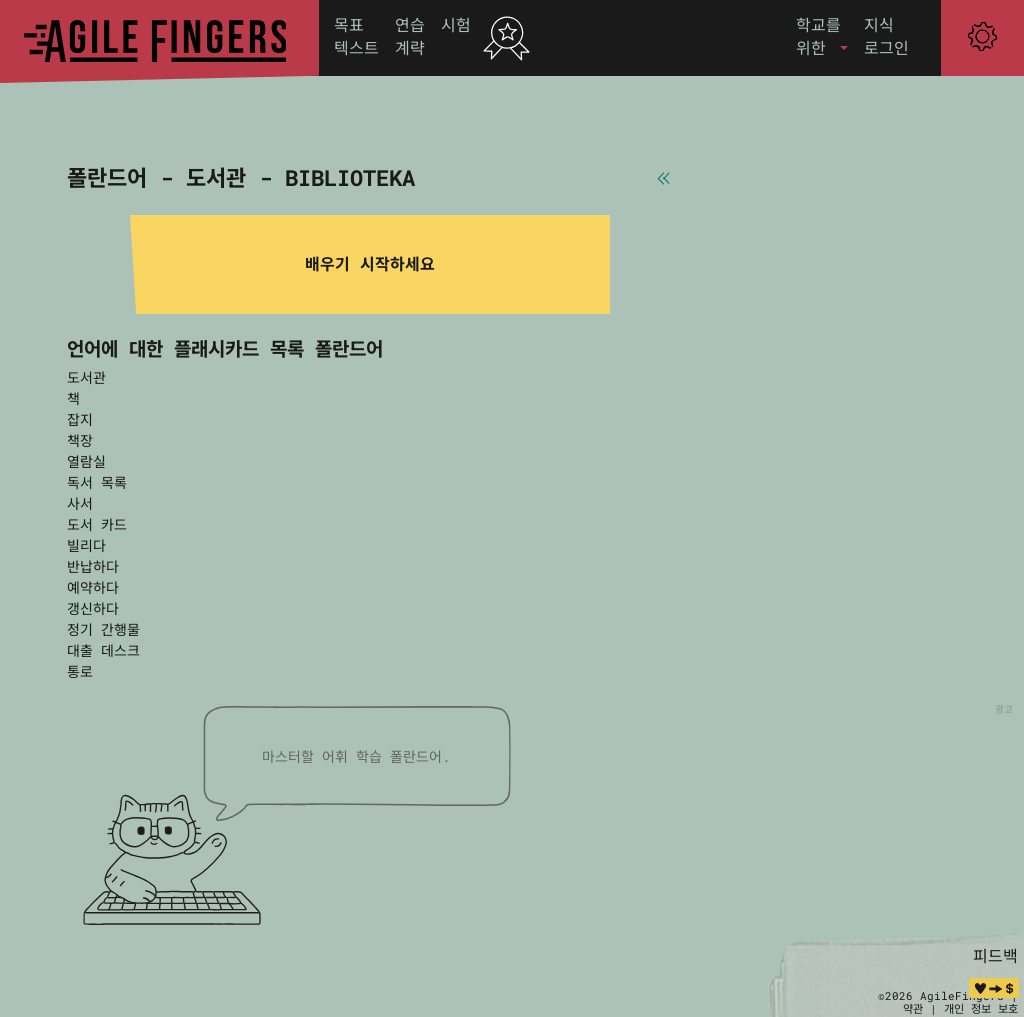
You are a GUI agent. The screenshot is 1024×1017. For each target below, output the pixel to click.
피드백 (995, 955)
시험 (456, 24)
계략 (410, 47)
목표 (349, 24)
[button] (822, 36)
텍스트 (356, 47)
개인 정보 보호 (981, 1008)
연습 (410, 24)
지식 (879, 24)
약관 (913, 1008)
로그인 (886, 47)
